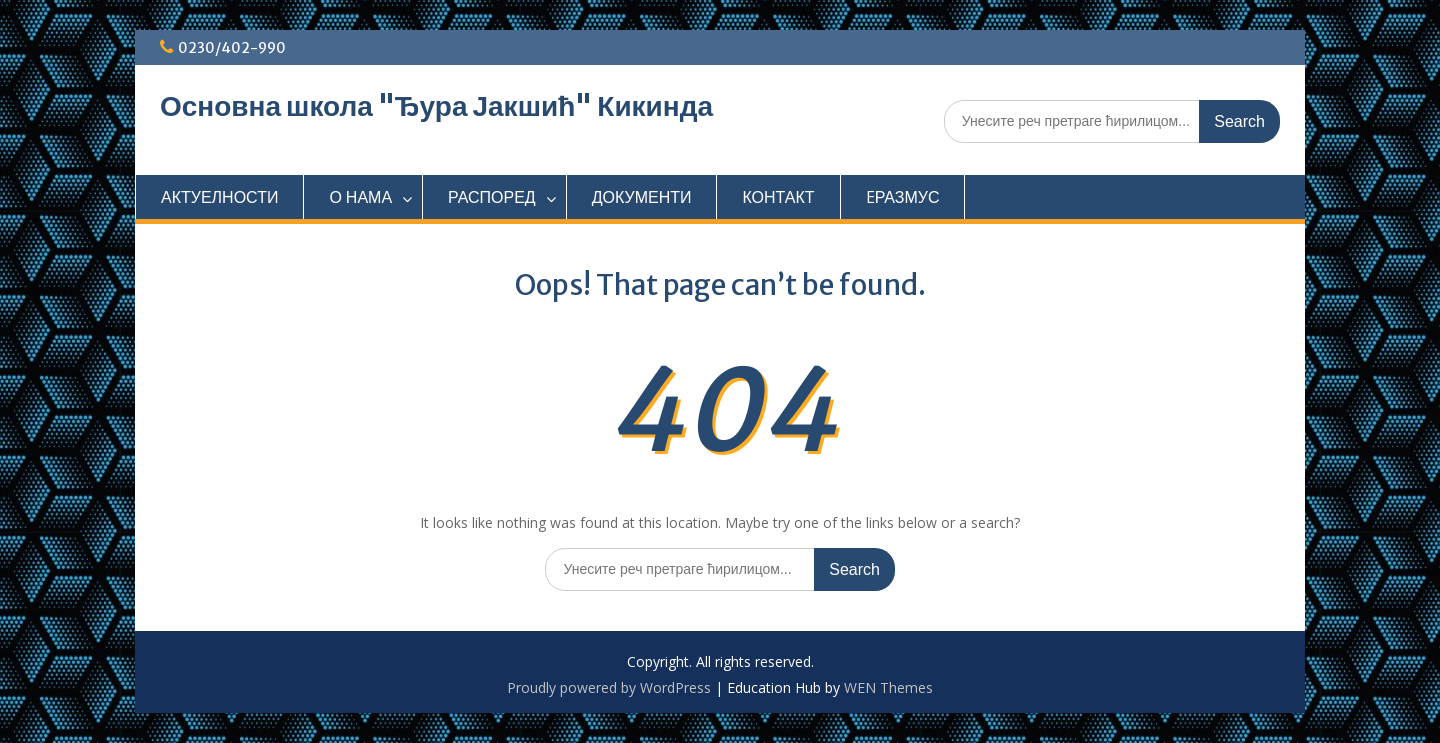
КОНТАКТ (778, 197)
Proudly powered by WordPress (609, 687)
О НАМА (360, 197)
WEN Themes (888, 687)
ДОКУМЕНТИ (642, 197)
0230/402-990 (232, 48)
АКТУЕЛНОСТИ (219, 197)
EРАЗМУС (903, 197)
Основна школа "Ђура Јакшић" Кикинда (436, 106)
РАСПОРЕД (492, 197)
